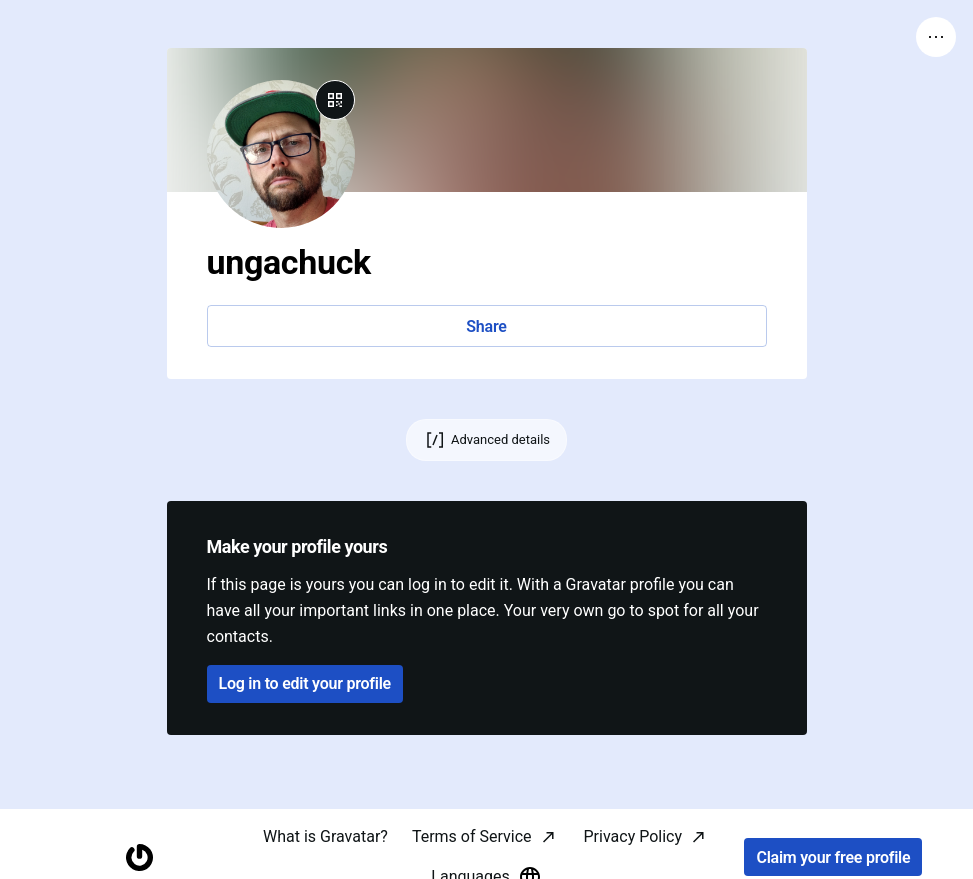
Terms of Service (472, 836)
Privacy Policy (633, 836)
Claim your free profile (833, 857)
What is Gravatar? (325, 836)
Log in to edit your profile (305, 683)
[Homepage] (139, 857)
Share (486, 326)
